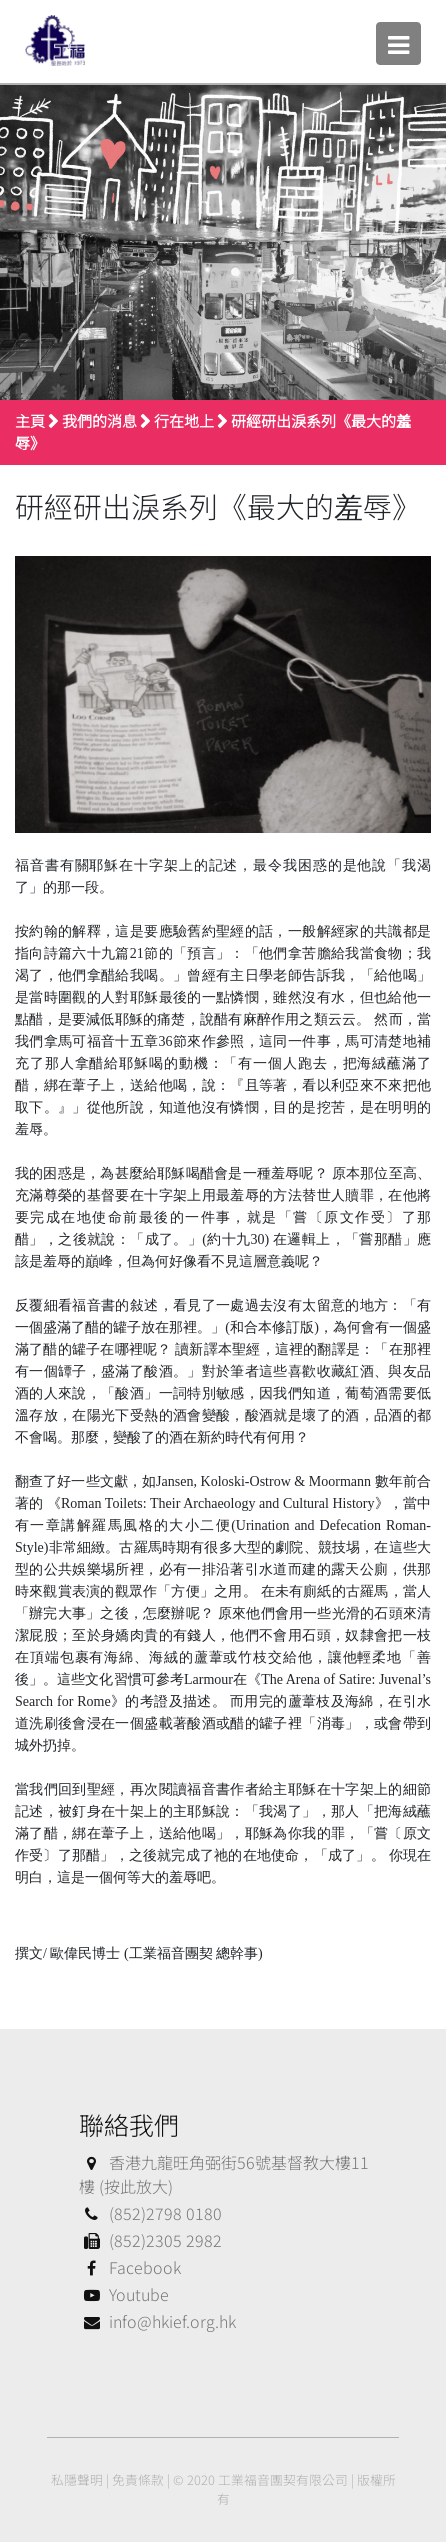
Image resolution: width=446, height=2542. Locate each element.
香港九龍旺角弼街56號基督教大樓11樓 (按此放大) (224, 2174)
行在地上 (184, 420)
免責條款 (138, 2479)
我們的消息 (99, 420)
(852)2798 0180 (150, 2213)
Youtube (124, 2294)
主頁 (30, 420)
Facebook (130, 2267)
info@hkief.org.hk (157, 2321)
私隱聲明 (77, 2479)
